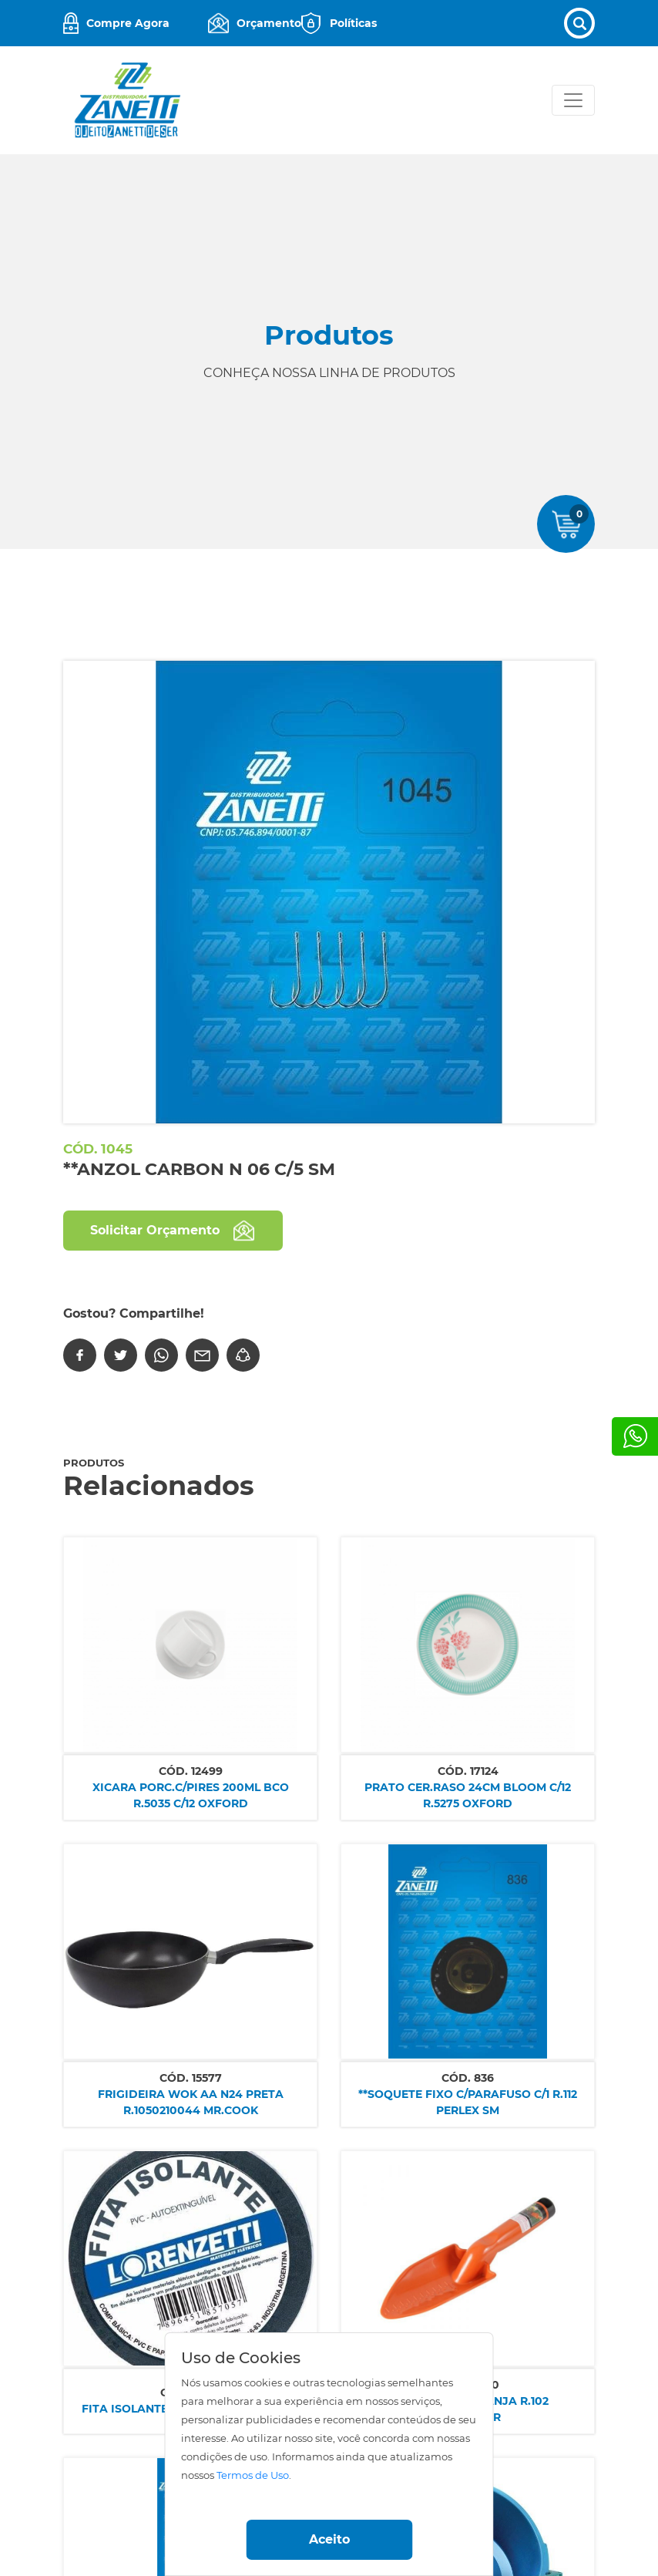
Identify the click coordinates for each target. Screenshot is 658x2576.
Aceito (329, 2539)
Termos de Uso (253, 2475)
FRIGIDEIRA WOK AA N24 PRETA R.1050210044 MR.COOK (191, 2102)
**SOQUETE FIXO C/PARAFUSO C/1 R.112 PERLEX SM (467, 2102)
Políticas (353, 23)
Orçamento (269, 23)
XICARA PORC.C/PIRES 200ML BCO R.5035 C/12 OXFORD (190, 1795)
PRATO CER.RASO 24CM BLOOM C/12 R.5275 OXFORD (467, 1795)
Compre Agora (128, 23)
